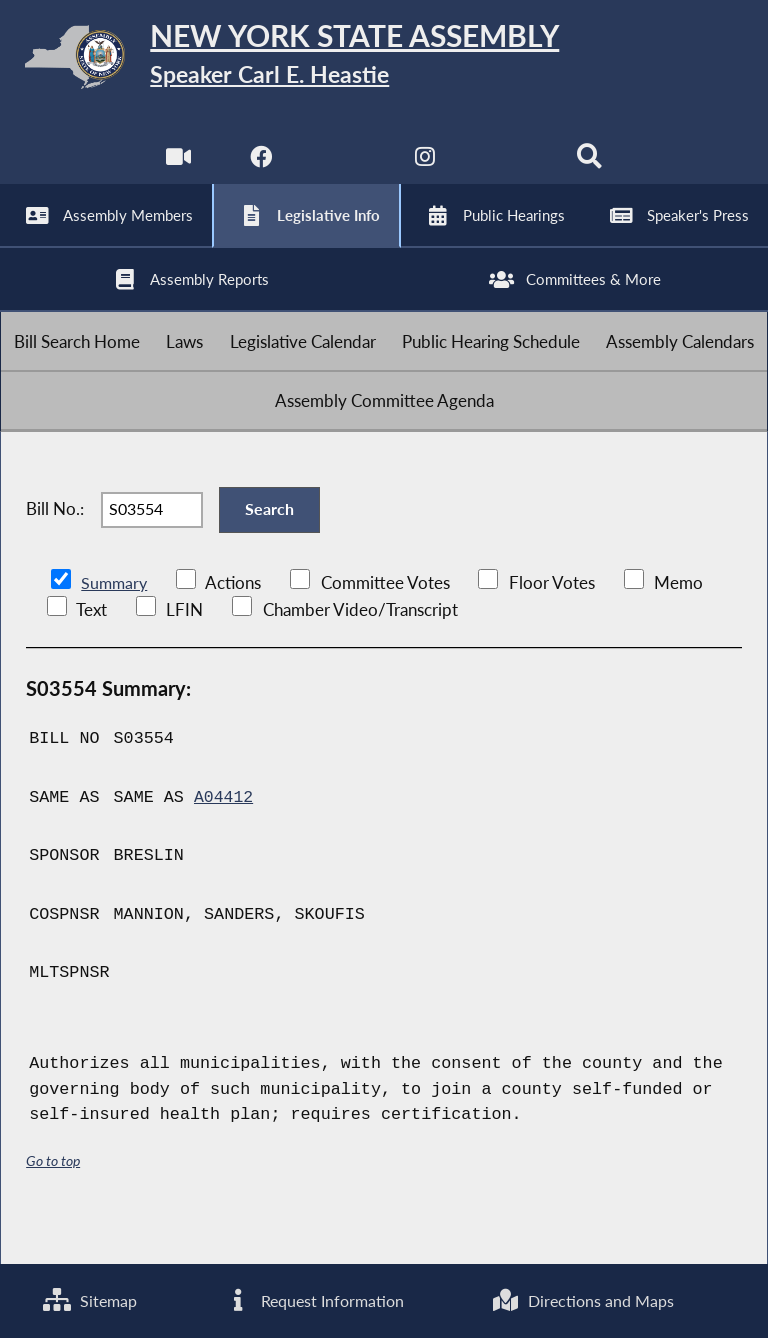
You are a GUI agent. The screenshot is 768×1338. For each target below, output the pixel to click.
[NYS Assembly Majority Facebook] (259, 169)
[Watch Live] (177, 169)
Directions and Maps (582, 1300)
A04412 (224, 838)
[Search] (590, 169)
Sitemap (89, 1300)
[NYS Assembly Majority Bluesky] (508, 169)
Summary (115, 624)
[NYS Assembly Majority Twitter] (342, 169)
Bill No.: (55, 545)
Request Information (313, 1300)
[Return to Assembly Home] (384, 60)
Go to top (53, 1200)
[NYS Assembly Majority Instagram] (425, 169)
